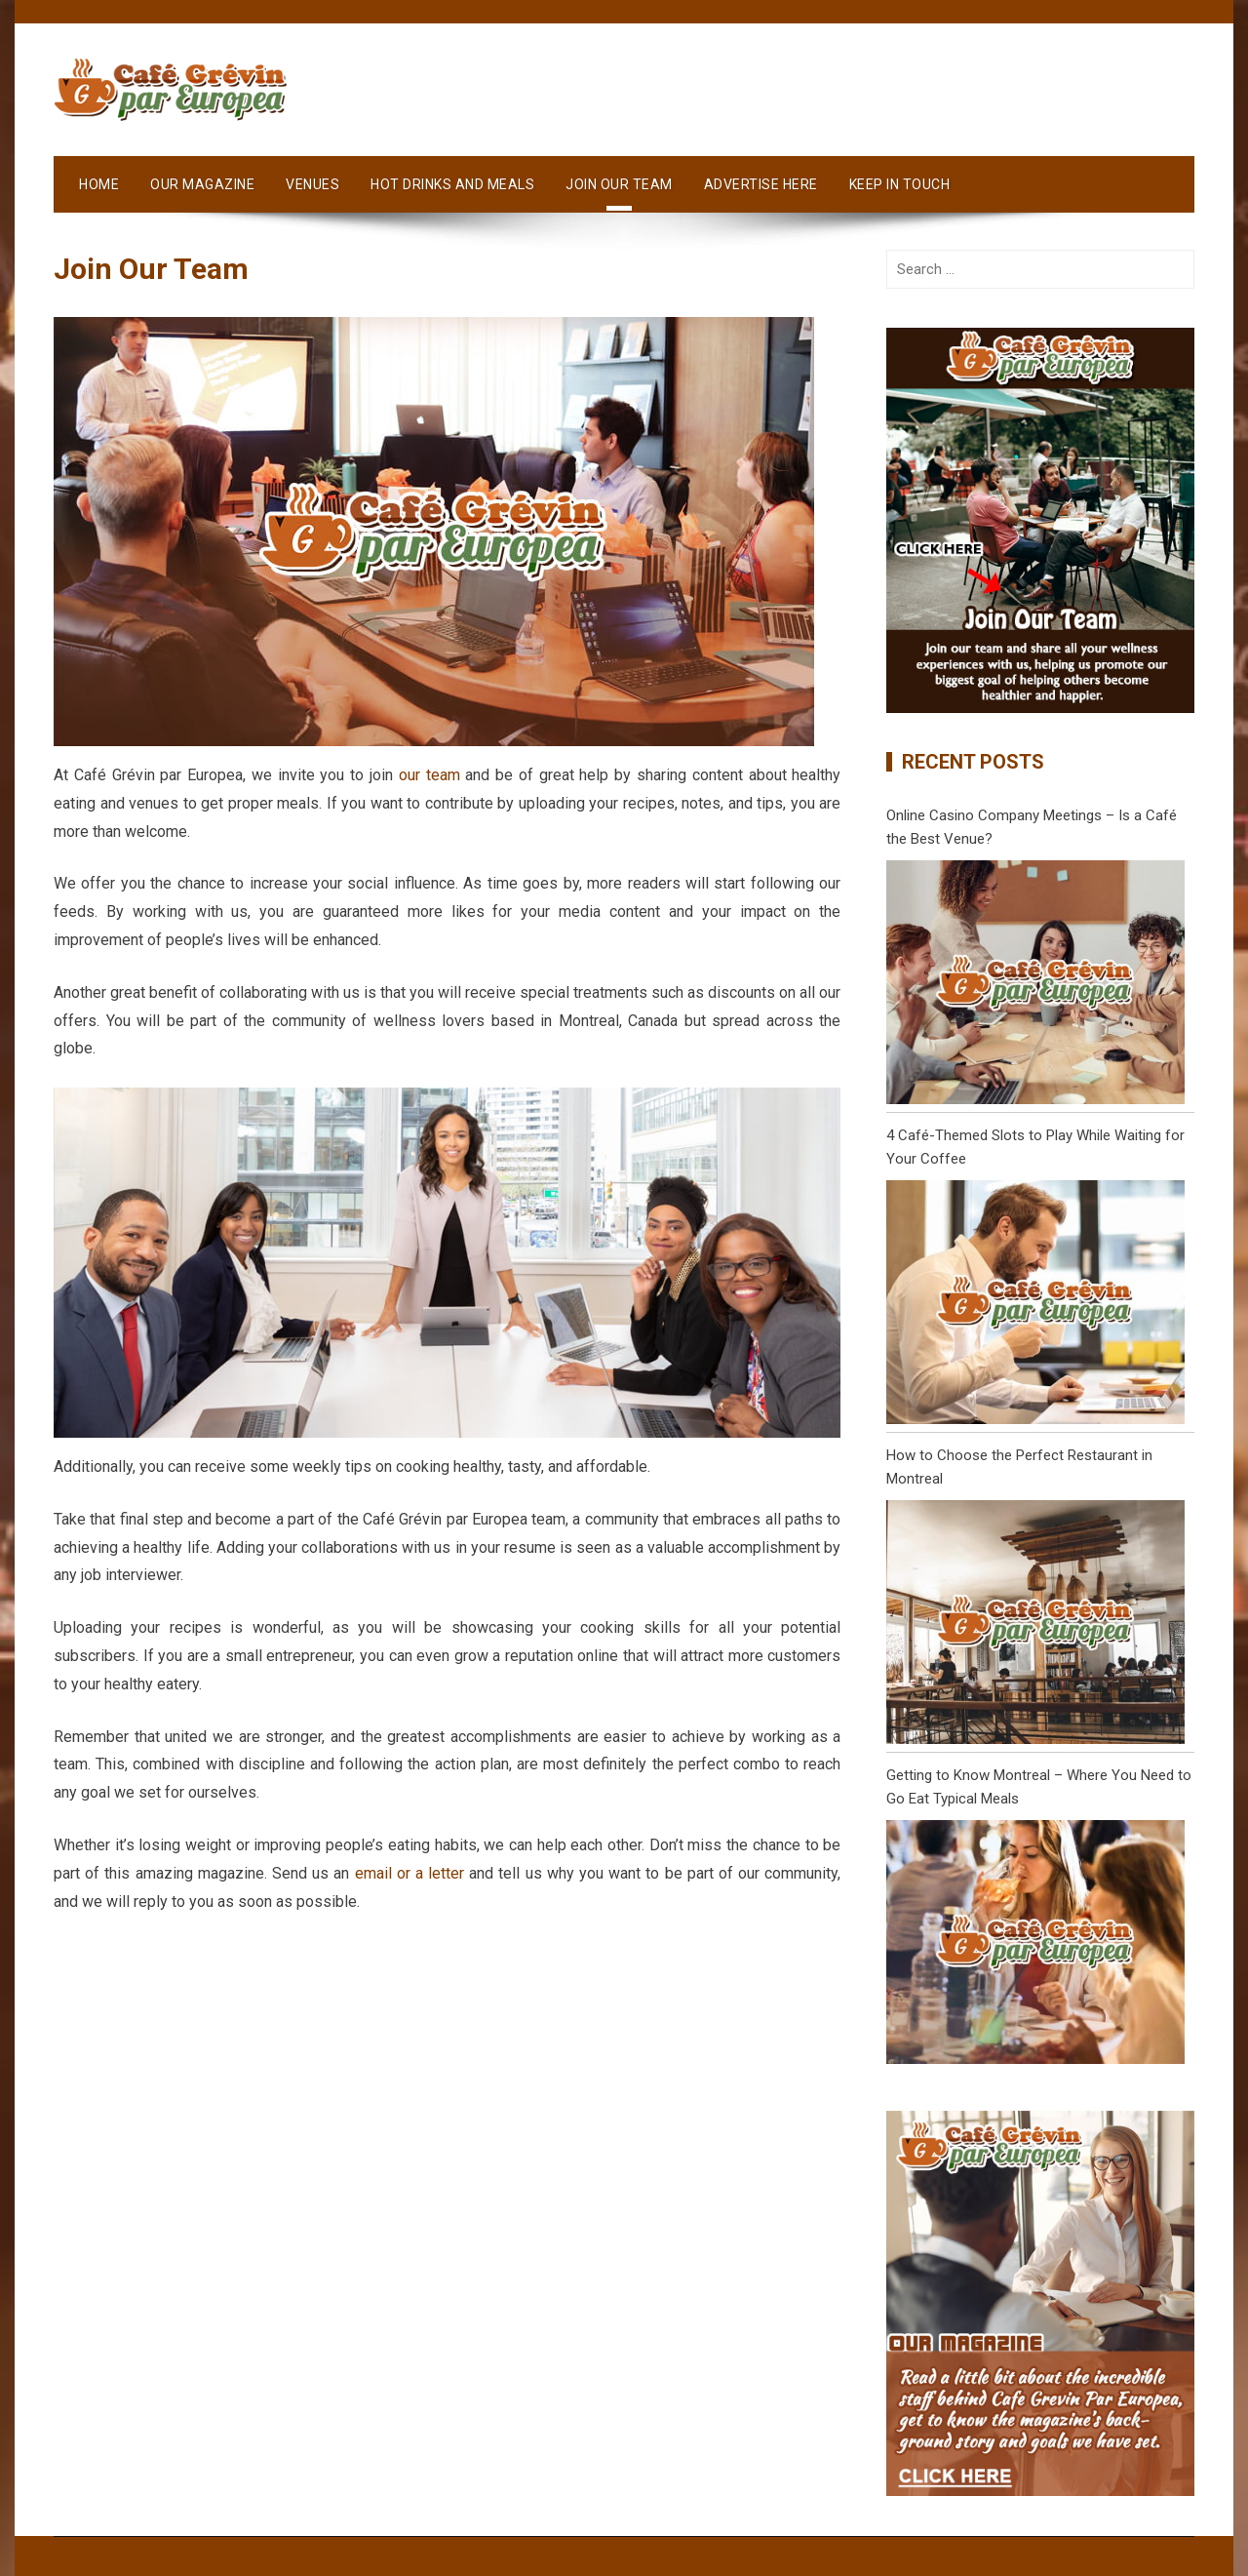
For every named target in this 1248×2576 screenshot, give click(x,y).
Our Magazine (202, 184)
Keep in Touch (900, 184)
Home (99, 184)
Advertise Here (761, 184)
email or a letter (410, 1873)
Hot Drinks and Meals (452, 184)
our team (429, 775)
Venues (312, 184)
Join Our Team (619, 184)
